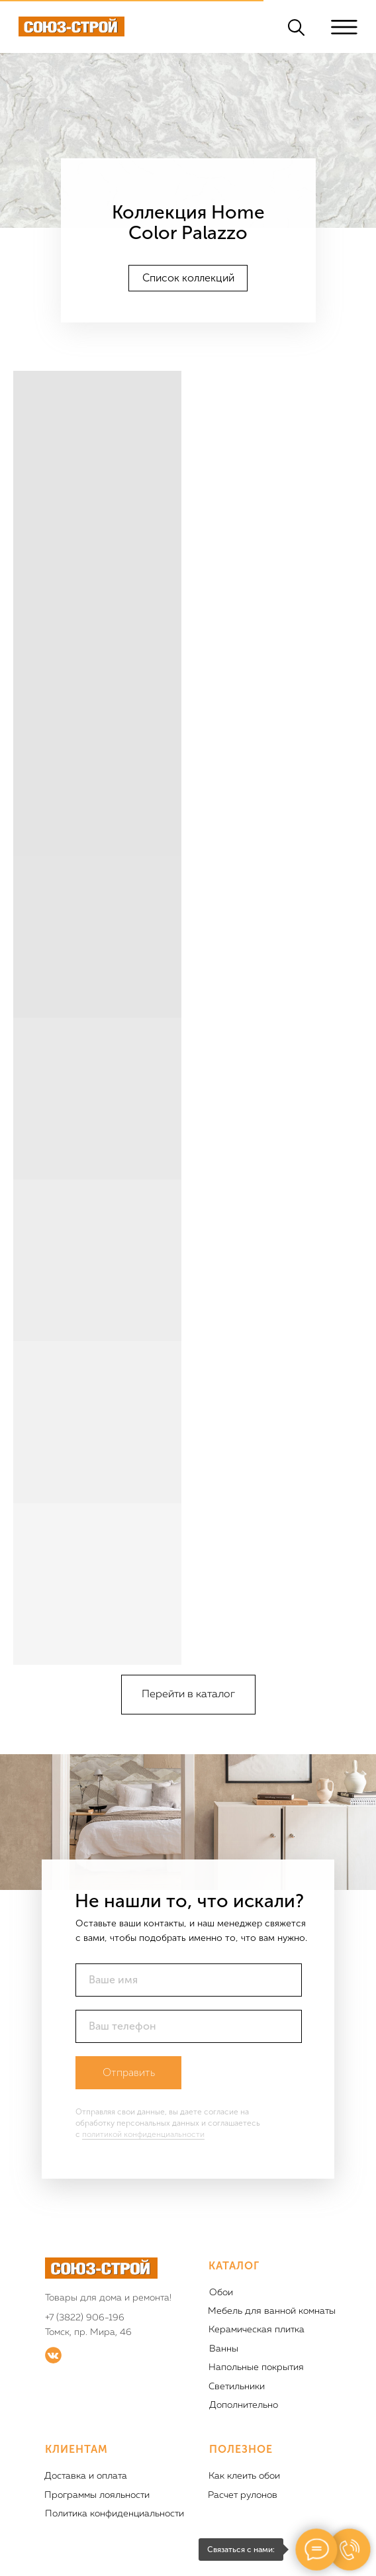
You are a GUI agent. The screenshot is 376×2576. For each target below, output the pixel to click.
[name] (188, 1980)
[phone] (188, 2026)
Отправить (129, 2072)
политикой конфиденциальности (143, 2134)
